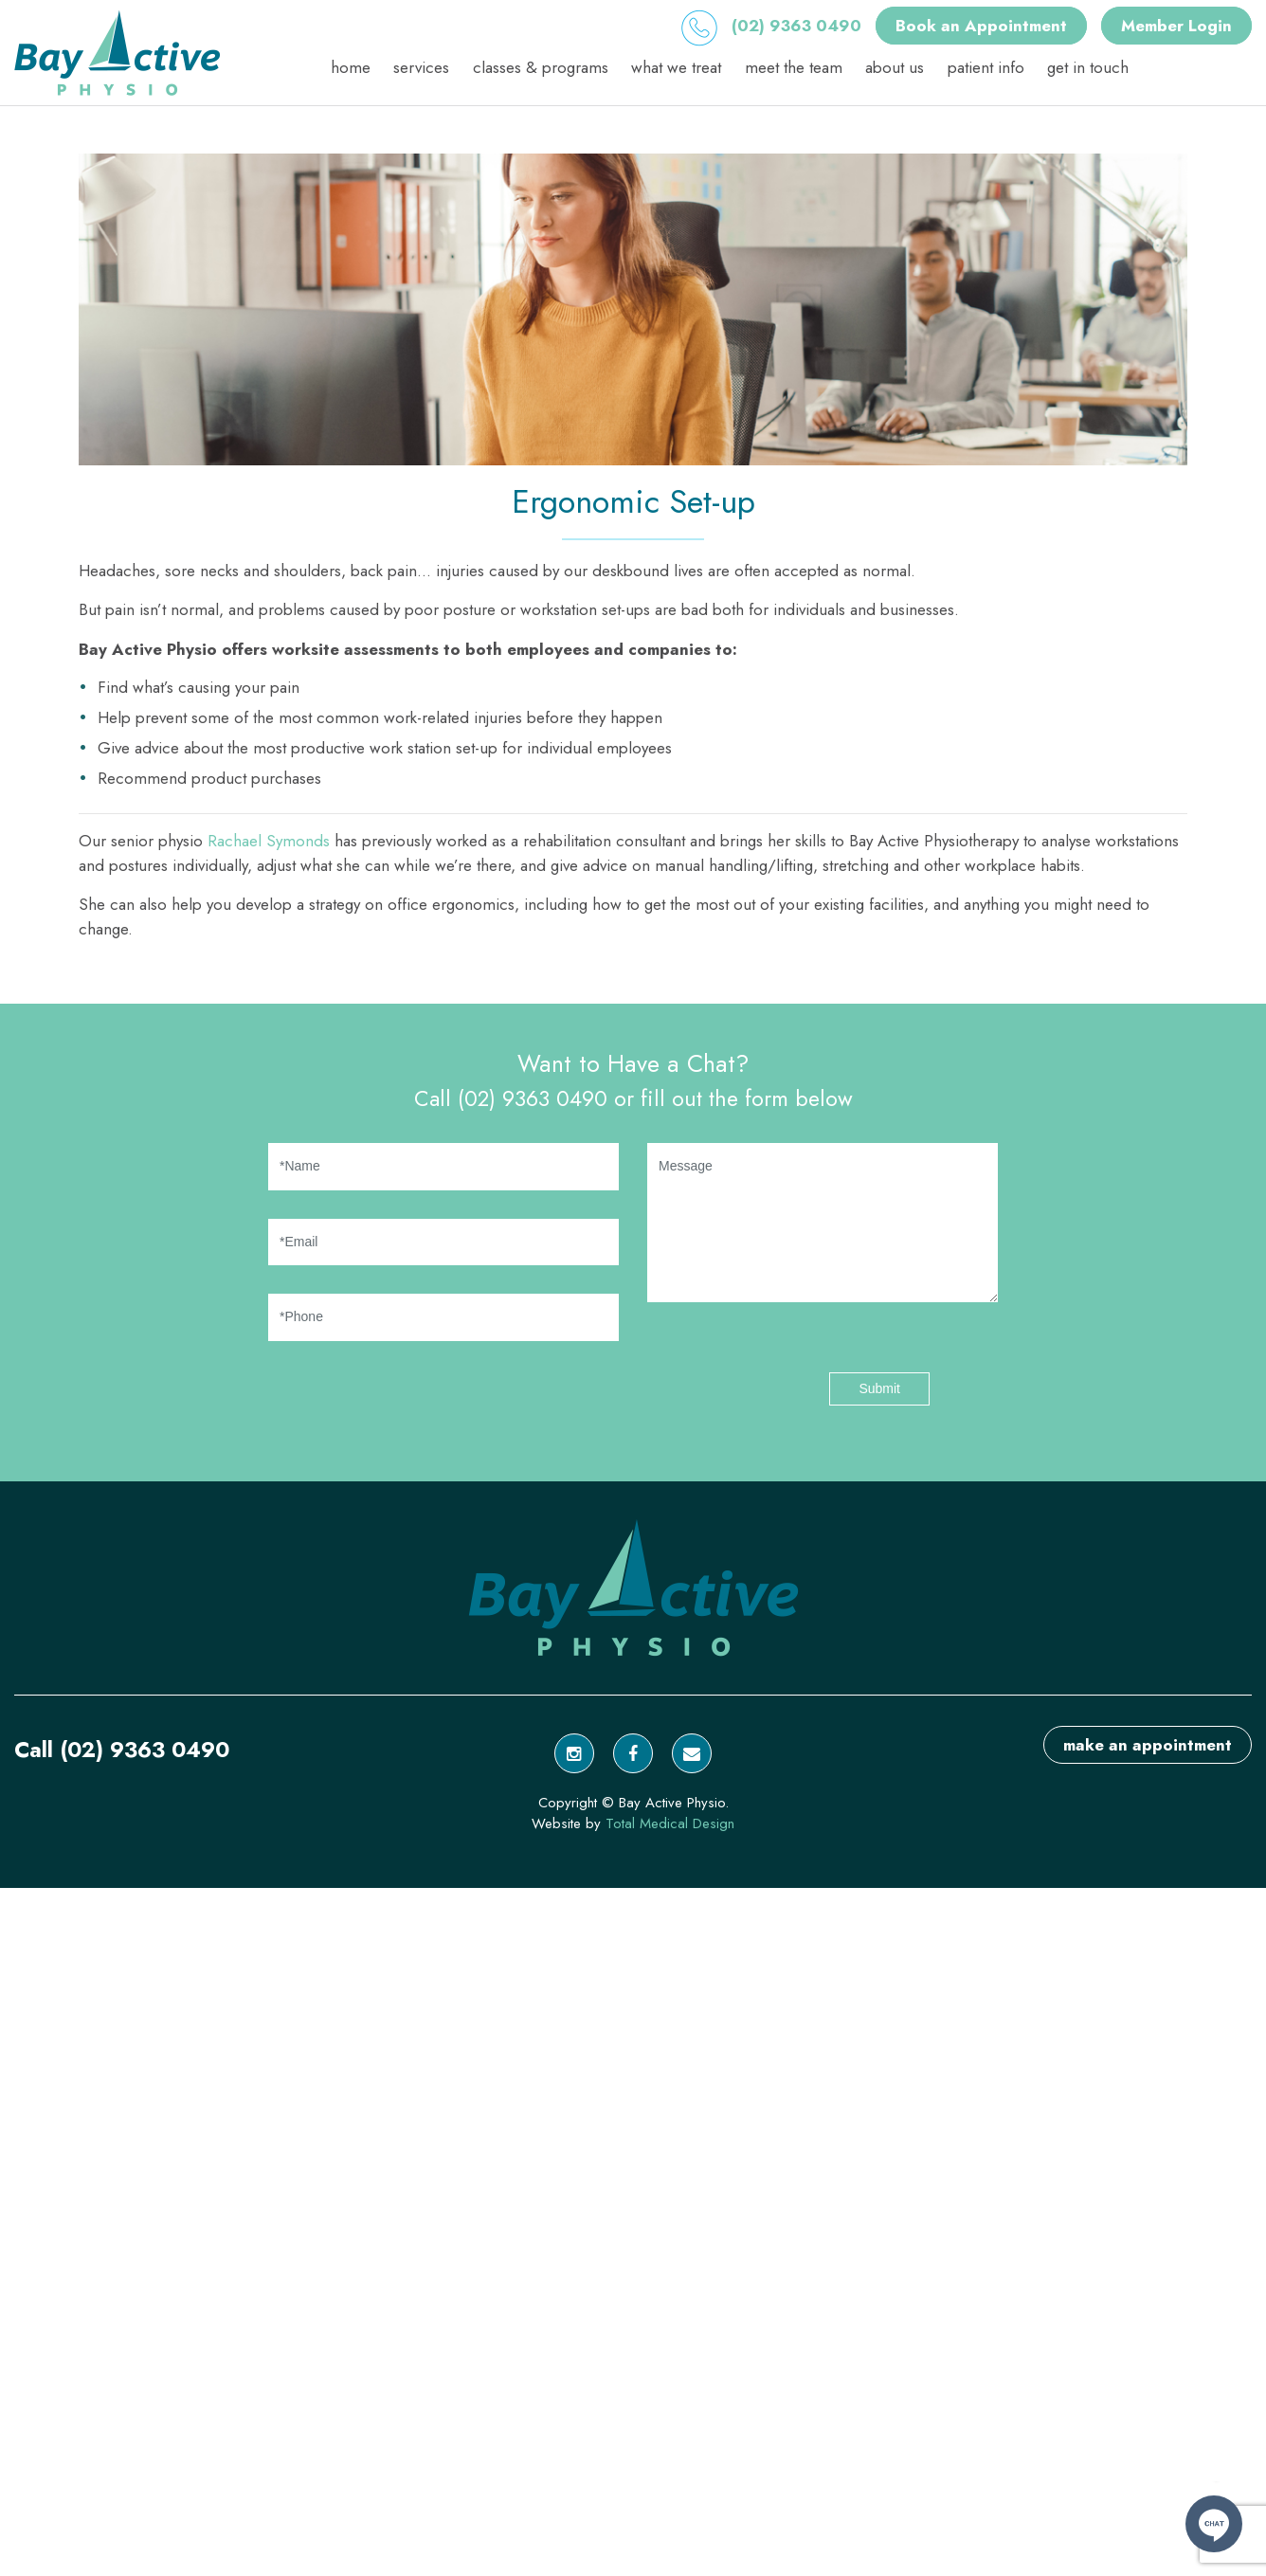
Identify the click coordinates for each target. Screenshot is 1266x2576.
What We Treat (676, 67)
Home (351, 67)
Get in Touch (1088, 67)
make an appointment (1147, 1744)
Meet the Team (793, 67)
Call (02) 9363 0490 (121, 1749)
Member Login (1176, 25)
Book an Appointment (981, 25)
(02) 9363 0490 (771, 25)
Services (421, 67)
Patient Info (986, 67)
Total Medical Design (670, 1823)
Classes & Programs (540, 67)
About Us (894, 67)
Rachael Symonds (269, 840)
